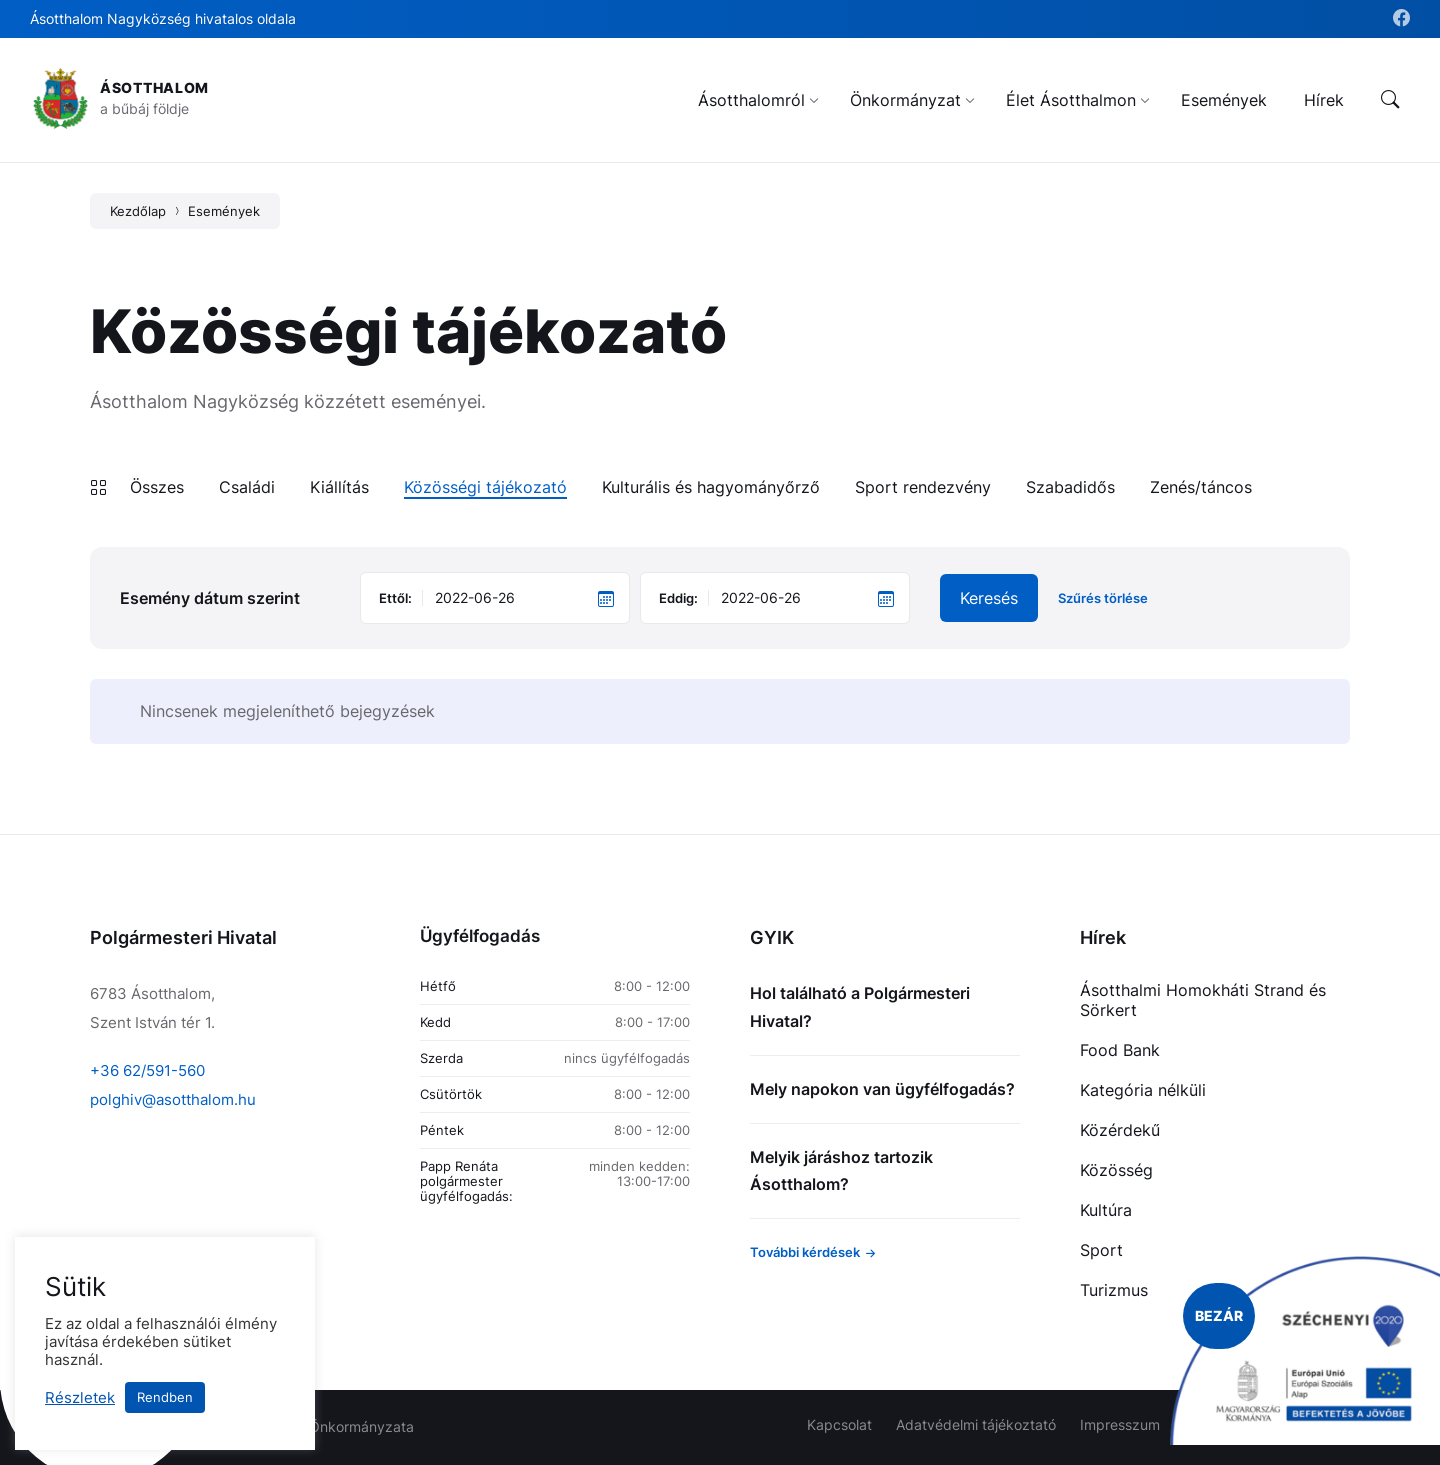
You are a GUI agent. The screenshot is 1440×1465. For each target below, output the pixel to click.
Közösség (1116, 1170)
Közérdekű (1120, 1130)
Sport (1101, 1250)
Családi (247, 487)
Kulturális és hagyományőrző (711, 487)
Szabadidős (1070, 487)
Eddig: (678, 598)
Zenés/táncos (1201, 487)
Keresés (989, 598)
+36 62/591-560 (147, 1070)
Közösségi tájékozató (485, 487)
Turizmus (1114, 1290)
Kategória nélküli (1143, 1090)
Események (224, 211)
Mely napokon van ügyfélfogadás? (882, 1089)
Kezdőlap (138, 211)
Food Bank (1120, 1050)
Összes (157, 487)
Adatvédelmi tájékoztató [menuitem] (976, 1424)
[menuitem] (751, 100)
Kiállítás (339, 487)
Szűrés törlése (1103, 598)
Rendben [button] (165, 1397)
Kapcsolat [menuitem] (839, 1424)
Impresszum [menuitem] (1120, 1424)
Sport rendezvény (923, 487)
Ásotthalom (154, 87)
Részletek (80, 1398)
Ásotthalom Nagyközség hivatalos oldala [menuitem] (163, 18)
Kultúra (1106, 1210)
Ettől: (395, 598)
